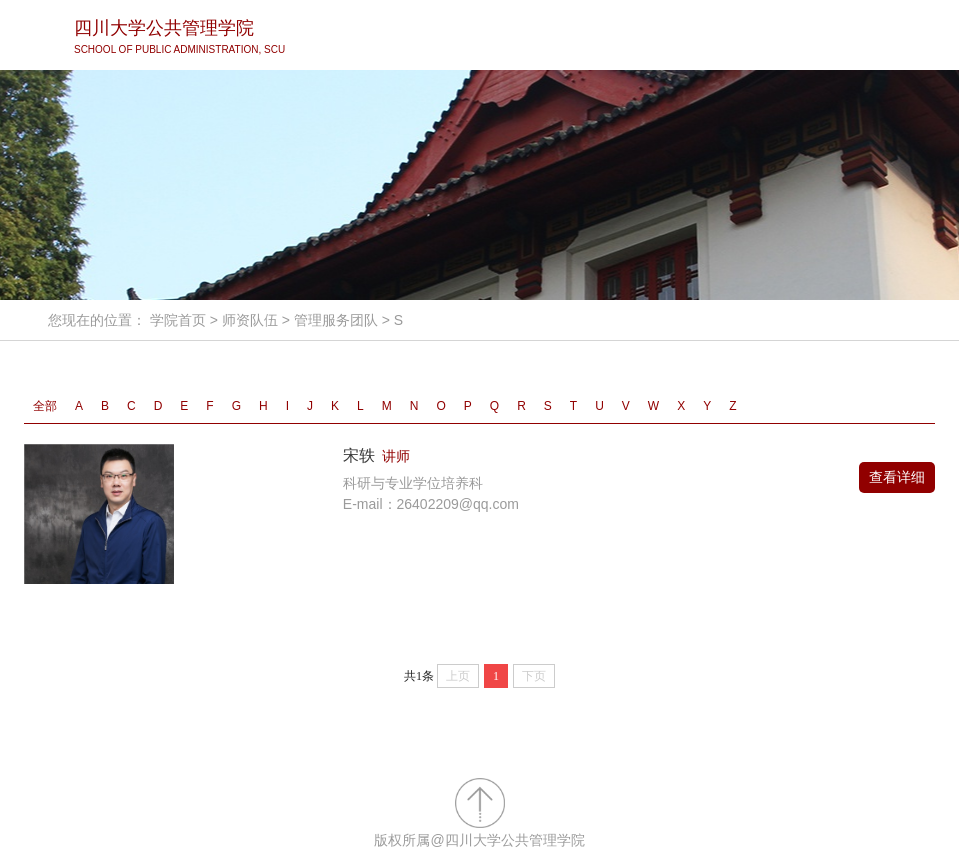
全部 (45, 406)
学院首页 (178, 320)
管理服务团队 (336, 320)
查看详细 (897, 477)
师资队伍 (250, 320)
